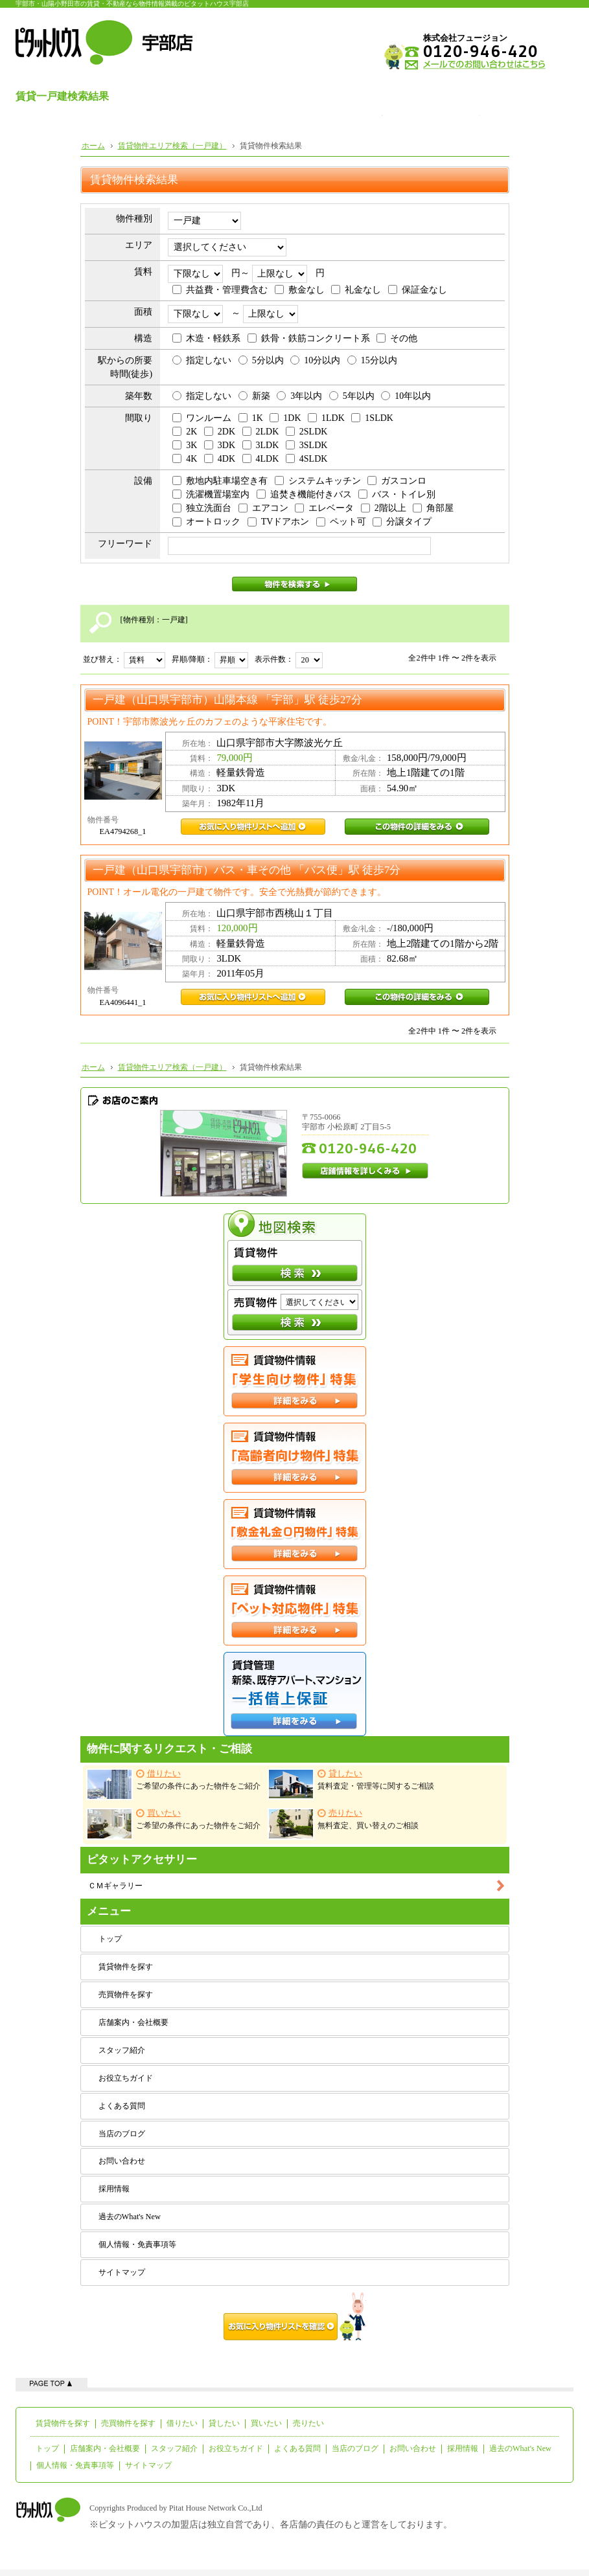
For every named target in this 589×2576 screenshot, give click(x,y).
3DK (219, 445)
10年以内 (406, 396)
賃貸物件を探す (125, 1966)
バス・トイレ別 (396, 494)
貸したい (224, 2423)
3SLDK (307, 445)
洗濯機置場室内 (210, 494)
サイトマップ (121, 2272)
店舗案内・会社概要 (133, 2022)
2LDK (260, 431)
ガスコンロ (396, 481)
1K (250, 418)
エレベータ (324, 508)
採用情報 (114, 2188)
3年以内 (299, 396)
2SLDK (307, 431)
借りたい (182, 2423)
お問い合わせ (121, 2160)
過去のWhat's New (129, 2216)
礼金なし (356, 290)
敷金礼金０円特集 (295, 1534)
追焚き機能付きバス (304, 494)
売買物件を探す (125, 1994)
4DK (219, 459)
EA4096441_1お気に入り (253, 997)
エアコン (263, 508)
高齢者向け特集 (295, 1458)
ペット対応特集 (295, 1610)
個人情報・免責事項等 (137, 2244)
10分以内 (315, 360)
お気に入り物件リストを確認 (295, 2316)
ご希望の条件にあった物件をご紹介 (173, 1784)
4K (184, 459)
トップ (110, 1938)
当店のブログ (121, 2133)
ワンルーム (201, 418)
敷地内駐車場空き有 (220, 481)
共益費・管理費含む (220, 290)
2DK (219, 431)
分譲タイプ (402, 521)
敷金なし (300, 290)
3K (184, 445)
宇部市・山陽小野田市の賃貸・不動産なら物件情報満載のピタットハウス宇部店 (132, 3)
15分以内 (372, 360)
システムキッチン (318, 481)
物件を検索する (294, 584)
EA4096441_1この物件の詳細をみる (417, 997)
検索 (295, 1273)
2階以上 (383, 508)
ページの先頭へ (51, 2383)
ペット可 (341, 521)
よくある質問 (121, 2105)
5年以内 (352, 396)
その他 (396, 338)
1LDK (326, 418)
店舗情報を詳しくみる (365, 1170)
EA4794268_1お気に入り (253, 827)
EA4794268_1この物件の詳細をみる (417, 827)
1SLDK (372, 418)
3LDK (260, 445)
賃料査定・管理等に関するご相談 (351, 1784)
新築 (254, 396)
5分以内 (261, 360)
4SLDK (307, 459)
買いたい (266, 2423)
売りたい (308, 2423)
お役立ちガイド (125, 2078)
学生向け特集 (295, 1381)
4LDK (260, 459)
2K (184, 431)
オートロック (206, 521)
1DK (285, 418)
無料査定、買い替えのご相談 (343, 1824)
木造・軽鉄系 (206, 338)
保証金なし (417, 290)
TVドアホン (279, 521)
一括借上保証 (295, 1694)
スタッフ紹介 (121, 2050)
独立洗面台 (201, 508)
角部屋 (433, 508)
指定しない (201, 360)
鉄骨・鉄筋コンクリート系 (309, 338)
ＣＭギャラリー (115, 1885)
